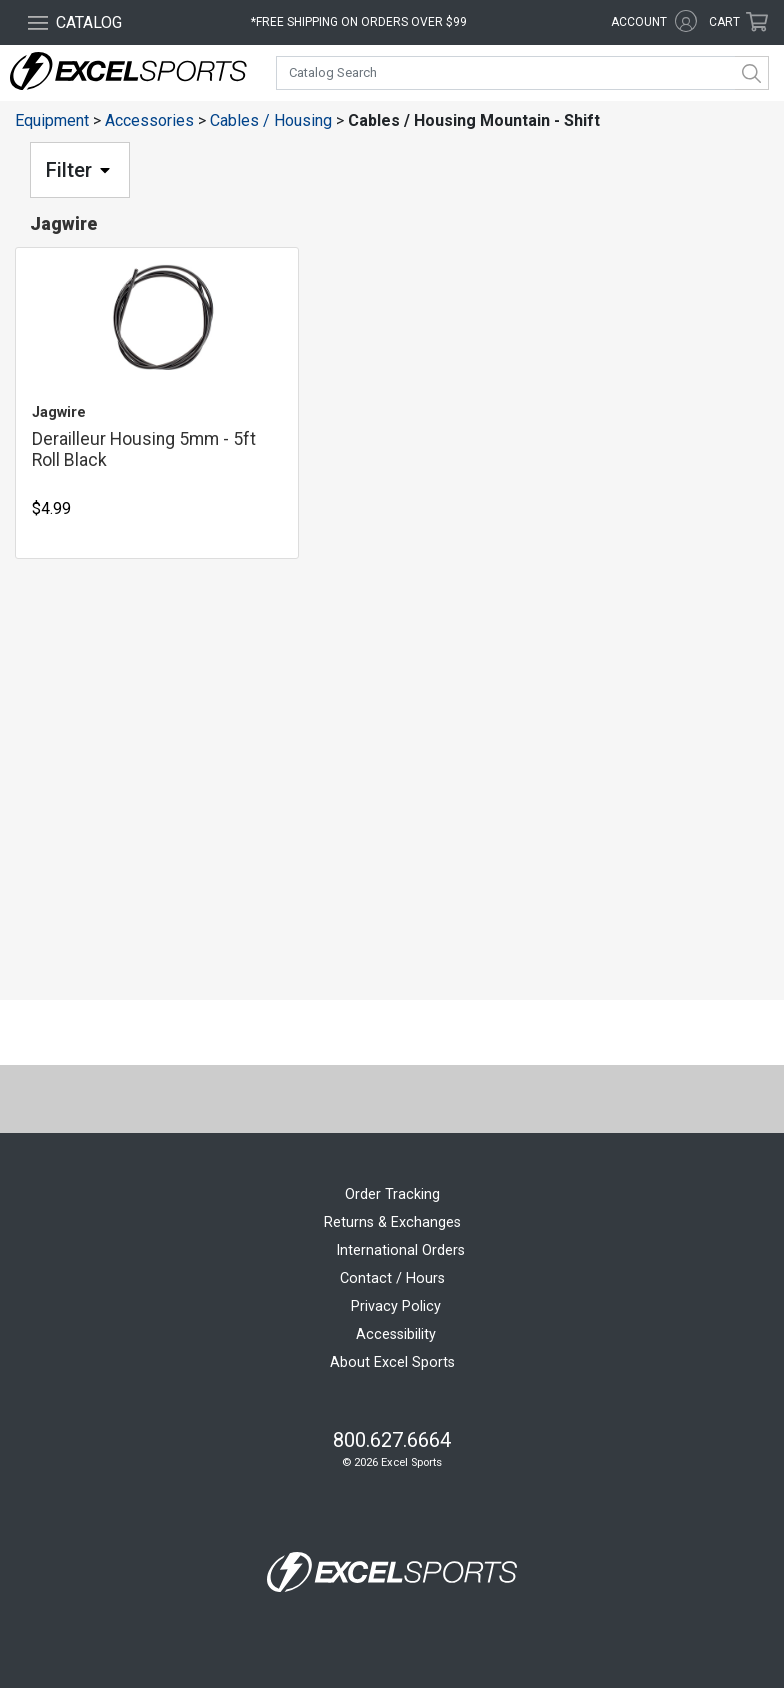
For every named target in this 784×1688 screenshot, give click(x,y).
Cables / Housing (271, 120)
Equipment (52, 120)
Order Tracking (392, 1194)
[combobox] (522, 73)
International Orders (400, 1250)
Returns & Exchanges (392, 1222)
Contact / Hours (392, 1278)
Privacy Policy (396, 1306)
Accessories (149, 120)
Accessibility (396, 1334)
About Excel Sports (392, 1362)
